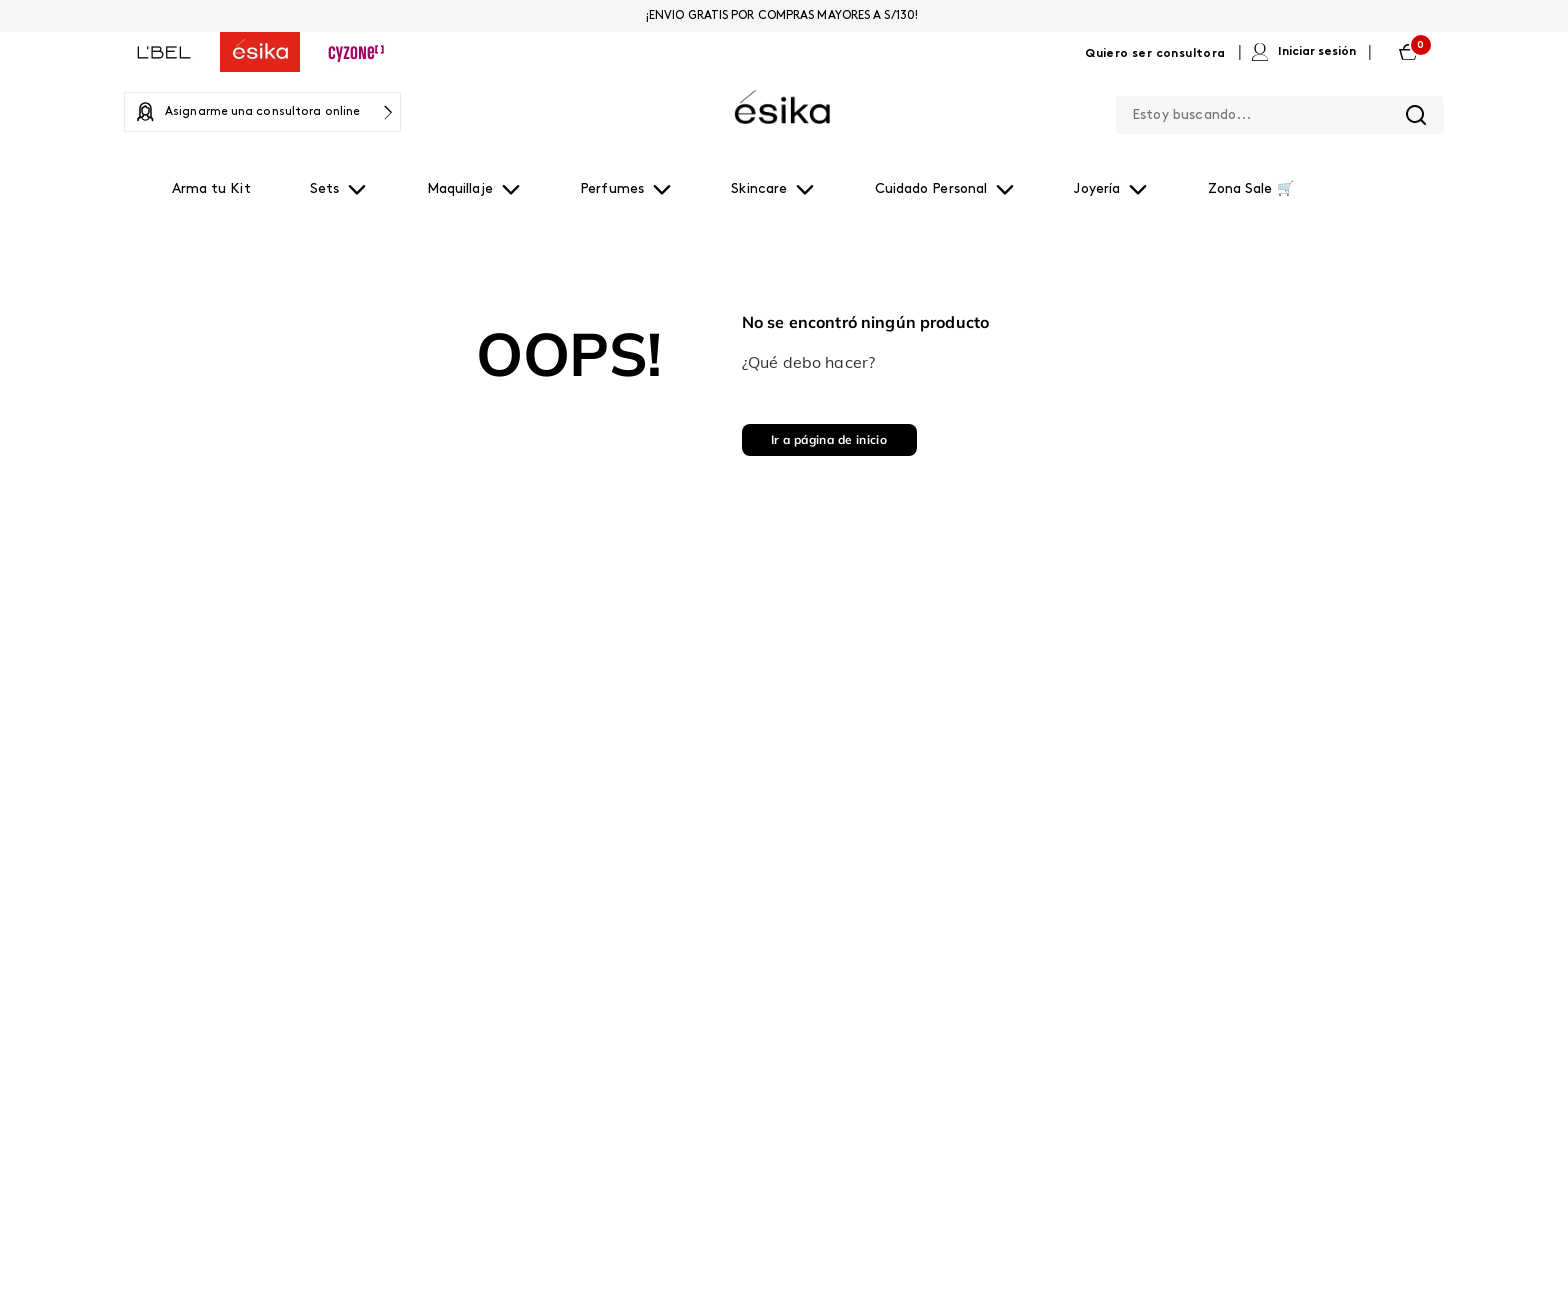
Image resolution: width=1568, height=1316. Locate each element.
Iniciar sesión (1317, 52)
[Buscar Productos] (1416, 115)
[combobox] (1280, 111)
